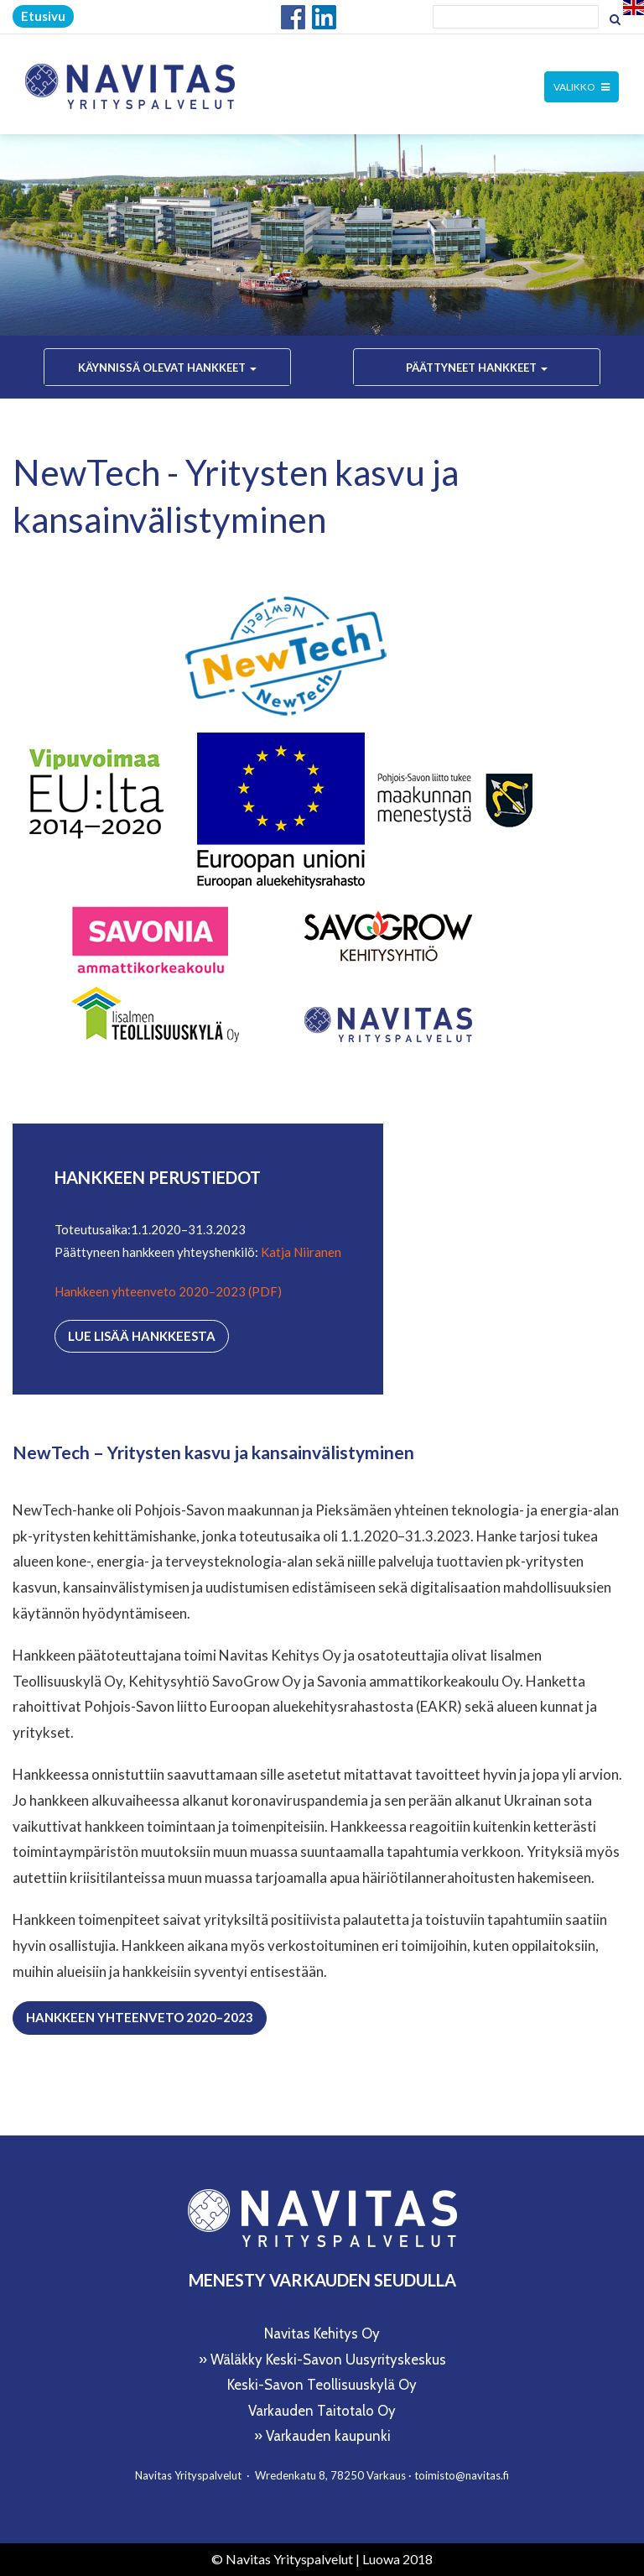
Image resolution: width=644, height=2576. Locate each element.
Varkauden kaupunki (328, 2435)
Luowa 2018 (397, 2559)
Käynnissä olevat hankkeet (167, 367)
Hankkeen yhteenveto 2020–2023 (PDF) (168, 1291)
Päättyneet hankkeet (477, 367)
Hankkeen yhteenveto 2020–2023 (139, 2017)
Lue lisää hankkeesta (142, 1335)
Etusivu (43, 15)
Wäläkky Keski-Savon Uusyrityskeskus (328, 2359)
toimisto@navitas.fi (461, 2475)
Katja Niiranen (301, 1251)
